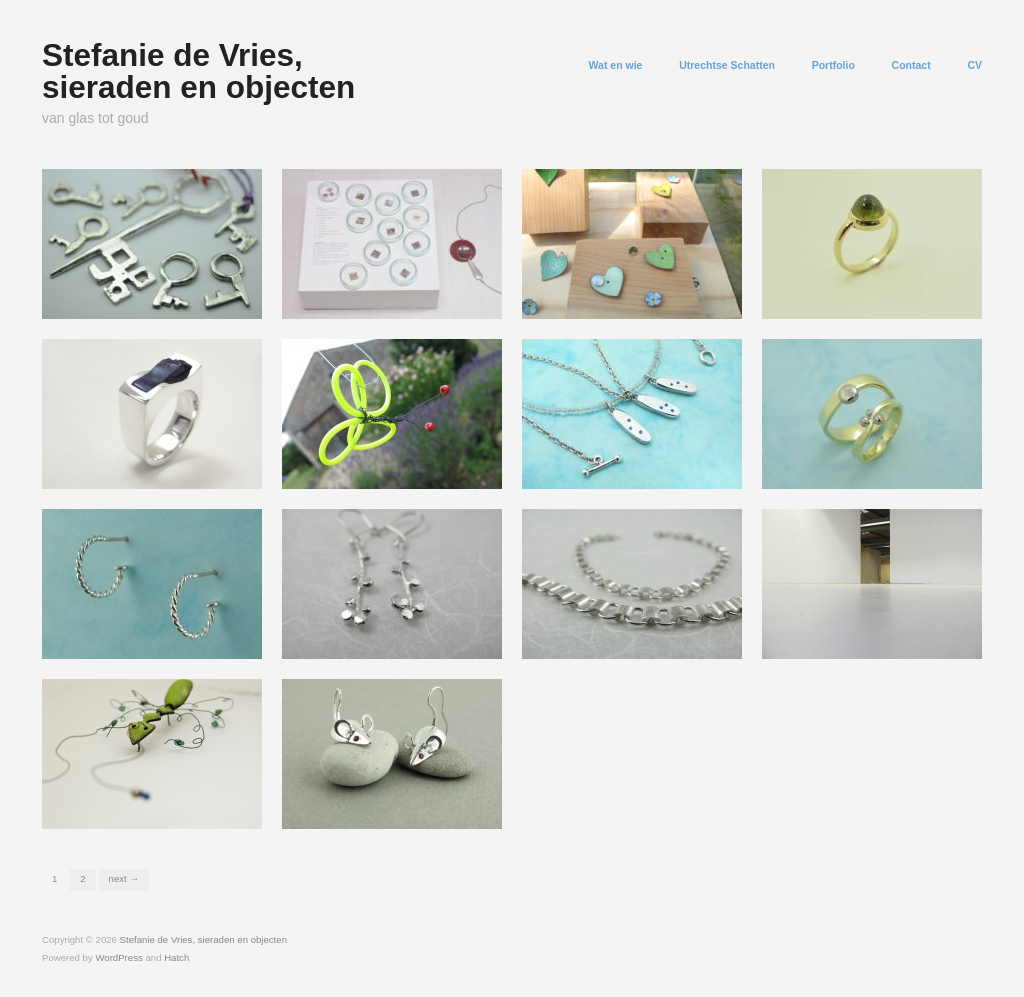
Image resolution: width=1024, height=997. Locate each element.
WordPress (118, 957)
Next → (124, 878)
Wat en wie (616, 65)
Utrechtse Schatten (727, 65)
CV (974, 65)
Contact (911, 65)
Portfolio (833, 65)
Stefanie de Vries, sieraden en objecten (198, 71)
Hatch (176, 957)
